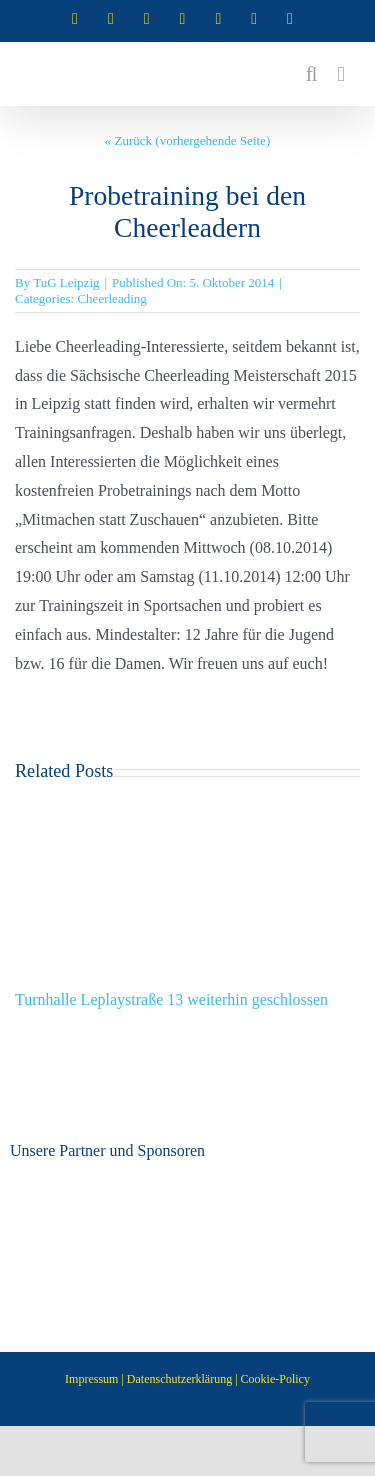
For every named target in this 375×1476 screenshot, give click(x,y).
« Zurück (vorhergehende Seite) (187, 140)
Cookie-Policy (275, 1379)
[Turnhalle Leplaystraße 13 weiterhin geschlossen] (187, 807)
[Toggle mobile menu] (341, 74)
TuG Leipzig (66, 282)
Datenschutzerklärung (179, 1379)
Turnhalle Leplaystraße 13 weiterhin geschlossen (171, 999)
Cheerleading (111, 298)
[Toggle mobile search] (312, 74)
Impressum (91, 1379)
